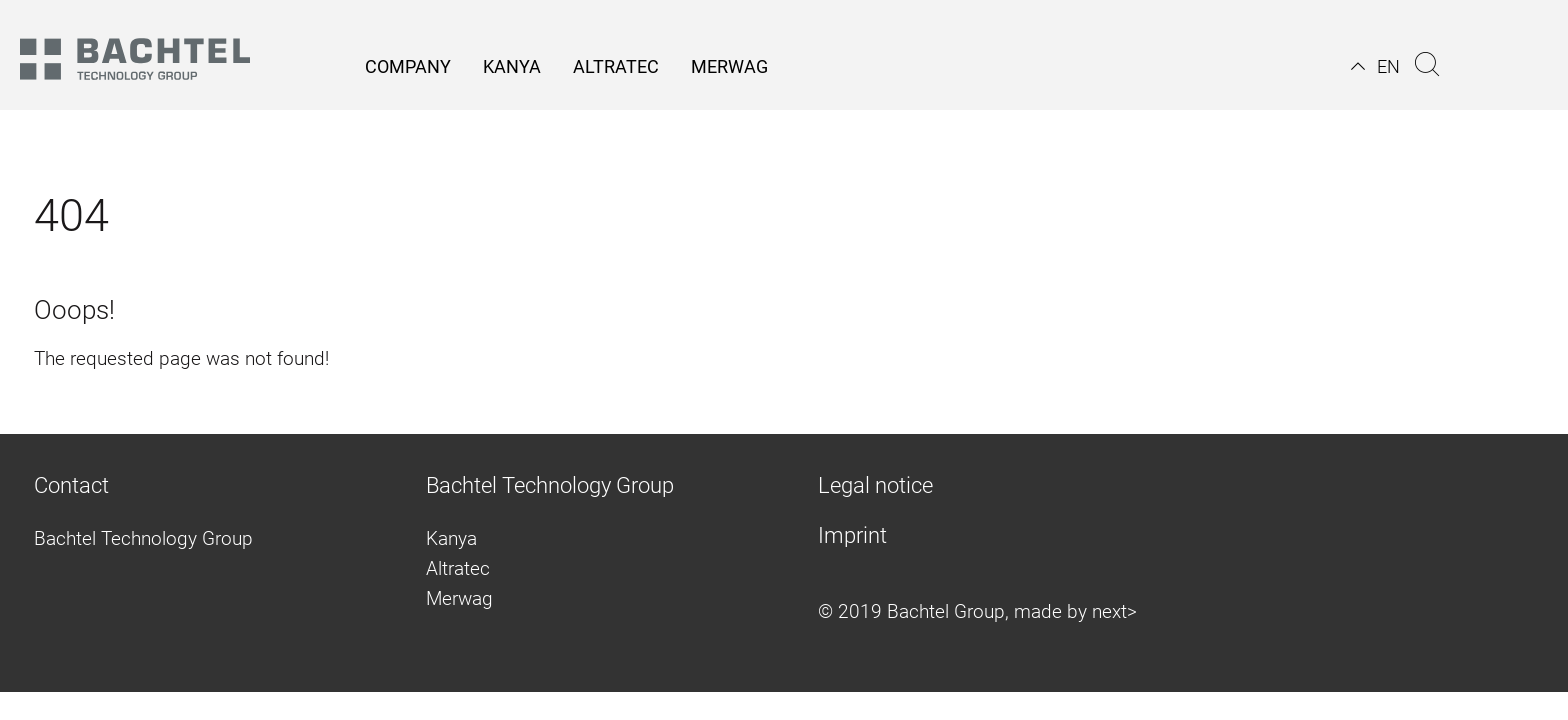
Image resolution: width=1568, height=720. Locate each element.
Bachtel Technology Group (143, 538)
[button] (1375, 66)
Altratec (458, 568)
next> (1114, 611)
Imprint (852, 535)
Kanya (451, 538)
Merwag (459, 598)
